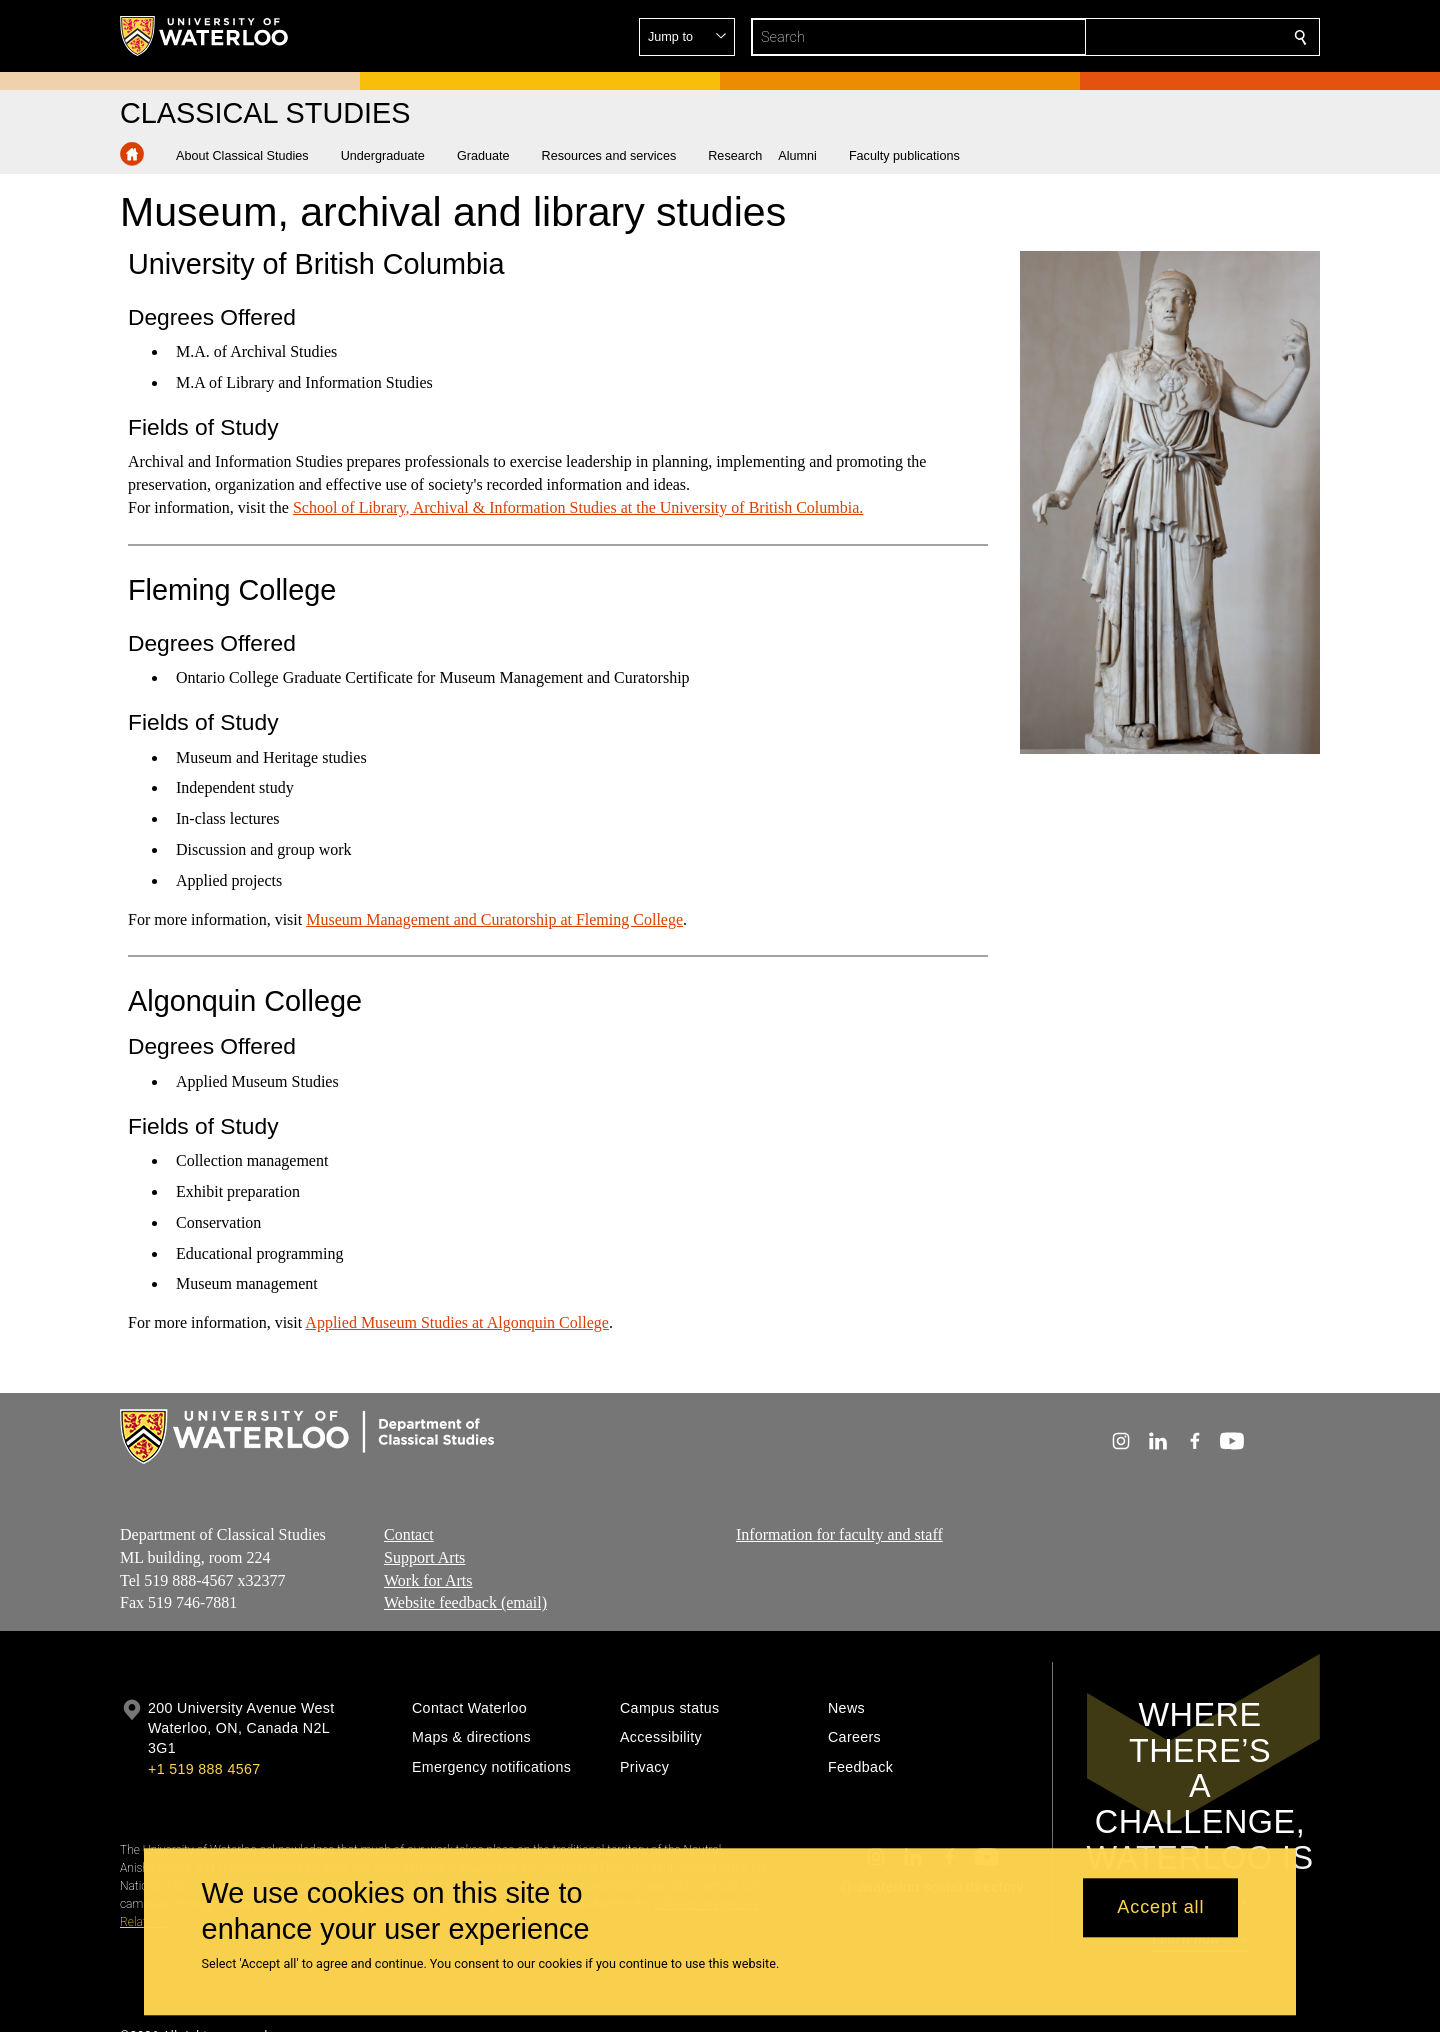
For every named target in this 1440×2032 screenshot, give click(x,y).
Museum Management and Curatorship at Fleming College (494, 918)
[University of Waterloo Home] (205, 36)
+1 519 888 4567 (204, 1769)
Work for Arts (428, 1579)
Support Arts (424, 1556)
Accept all (1160, 1908)
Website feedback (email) (465, 1602)
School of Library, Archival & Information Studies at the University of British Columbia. (578, 507)
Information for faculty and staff (839, 1534)
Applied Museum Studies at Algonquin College (457, 1322)
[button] (1156, 37)
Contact (409, 1534)
